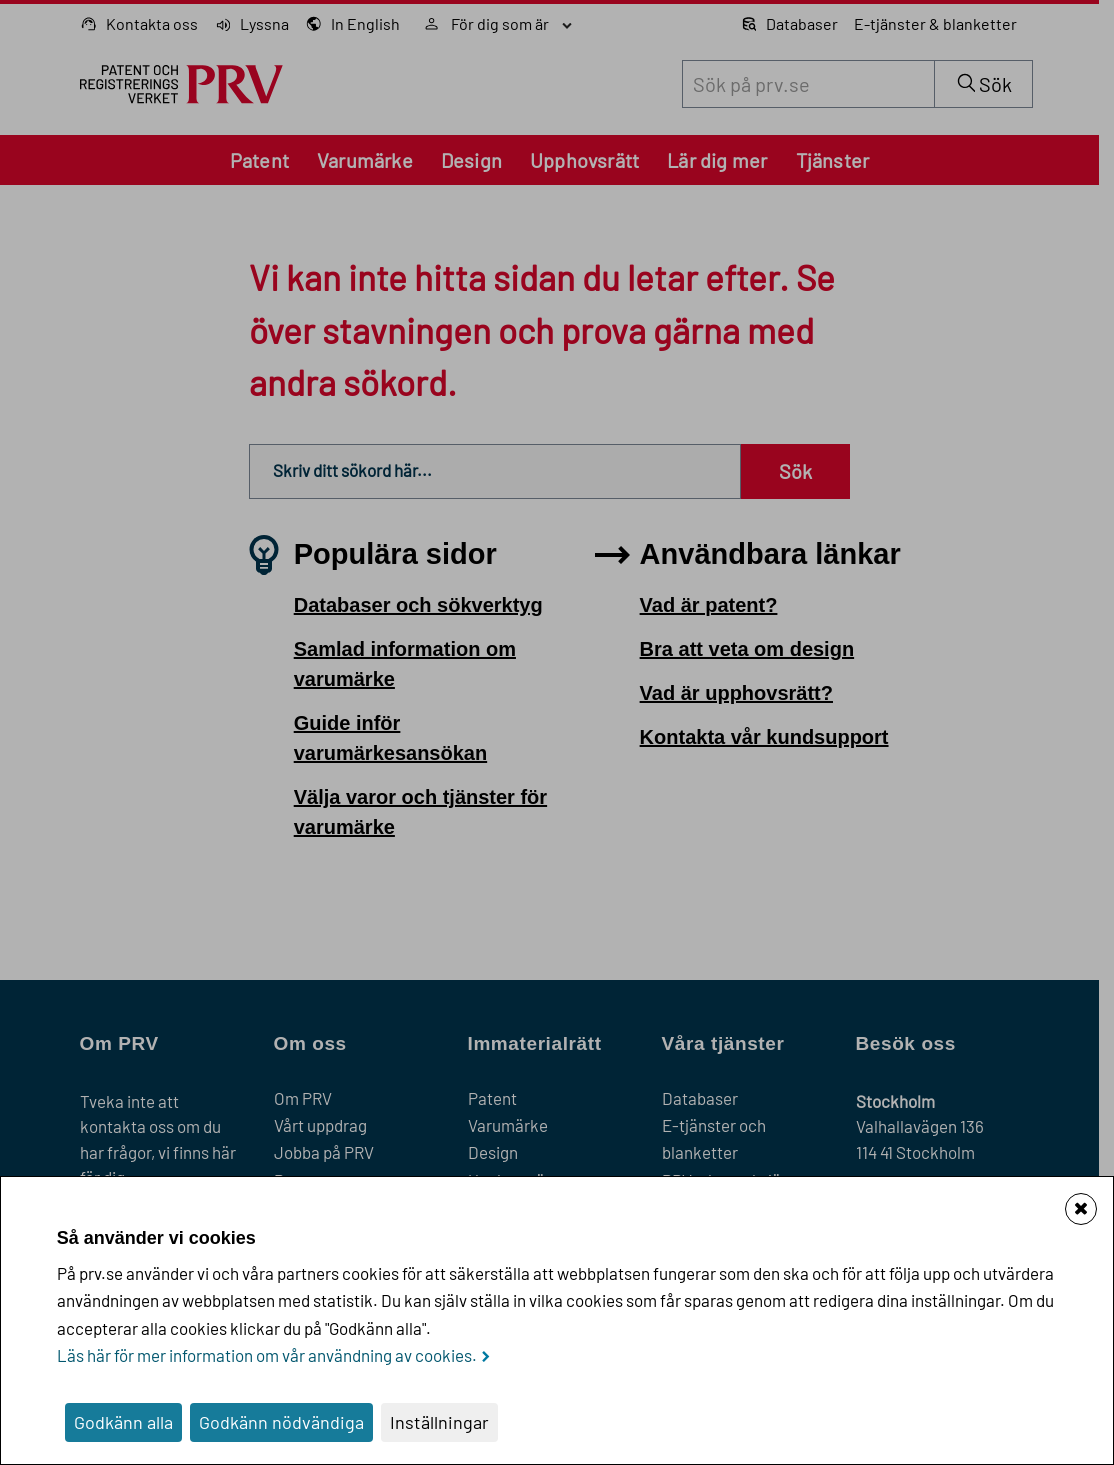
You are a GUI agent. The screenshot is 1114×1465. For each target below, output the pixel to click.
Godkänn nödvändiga (281, 1422)
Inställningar (439, 1422)
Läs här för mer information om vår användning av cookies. (267, 1355)
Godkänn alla (123, 1422)
